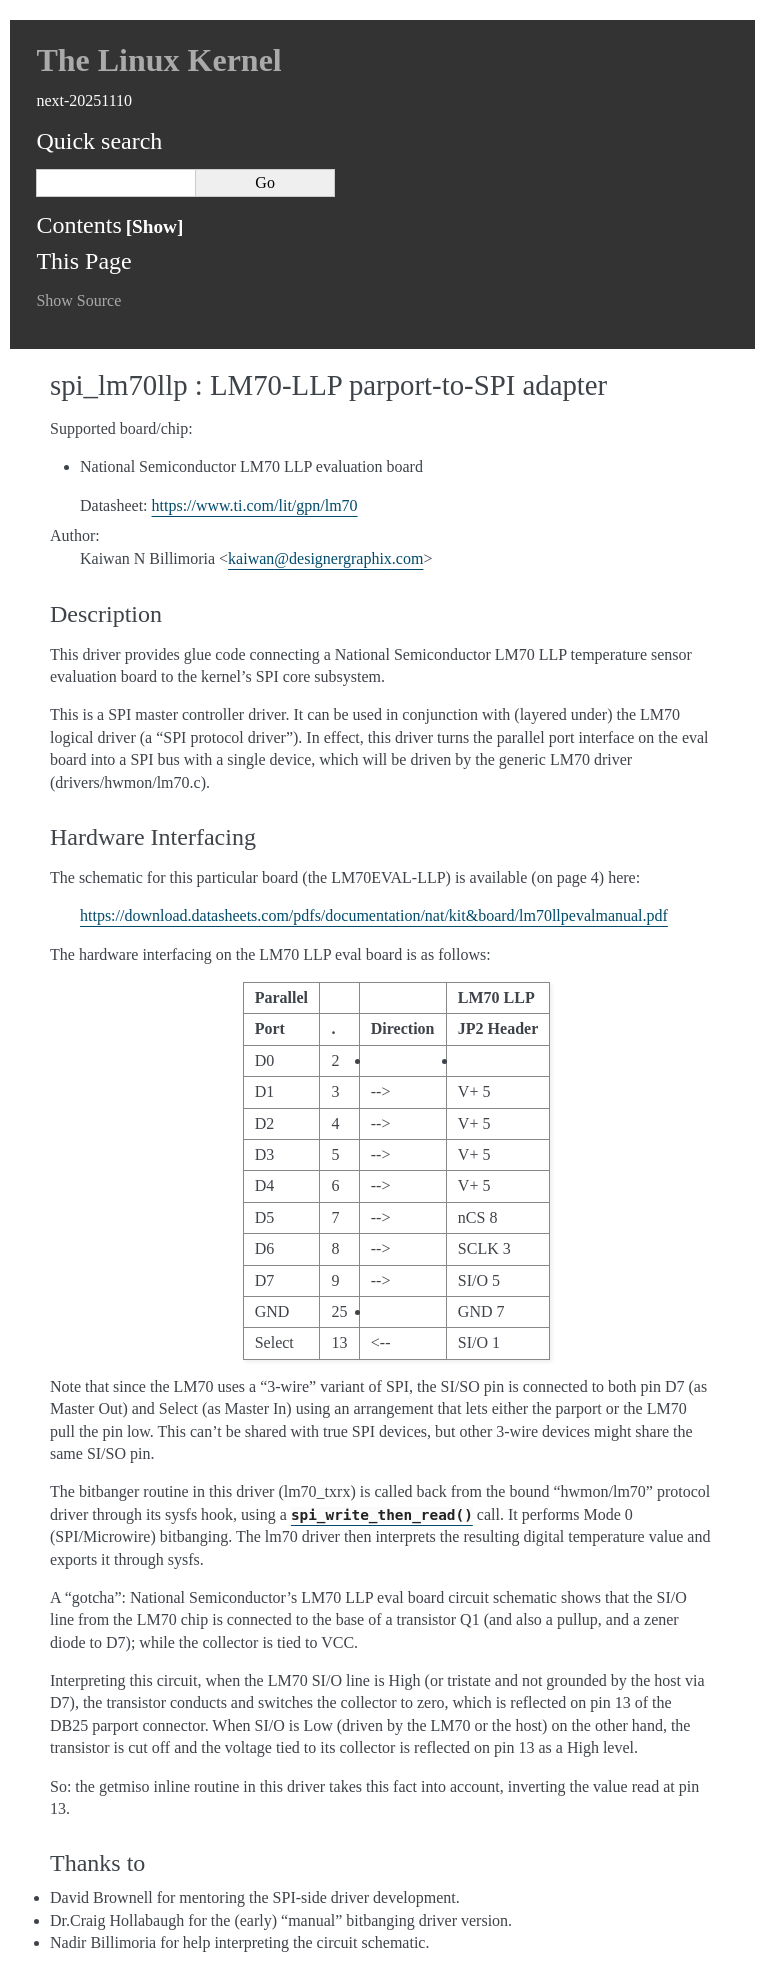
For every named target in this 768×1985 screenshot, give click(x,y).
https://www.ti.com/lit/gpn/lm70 (255, 505)
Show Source (78, 300)
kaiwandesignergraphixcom (325, 558)
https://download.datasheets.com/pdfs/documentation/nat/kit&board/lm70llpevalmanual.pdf (374, 915)
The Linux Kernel (158, 60)
